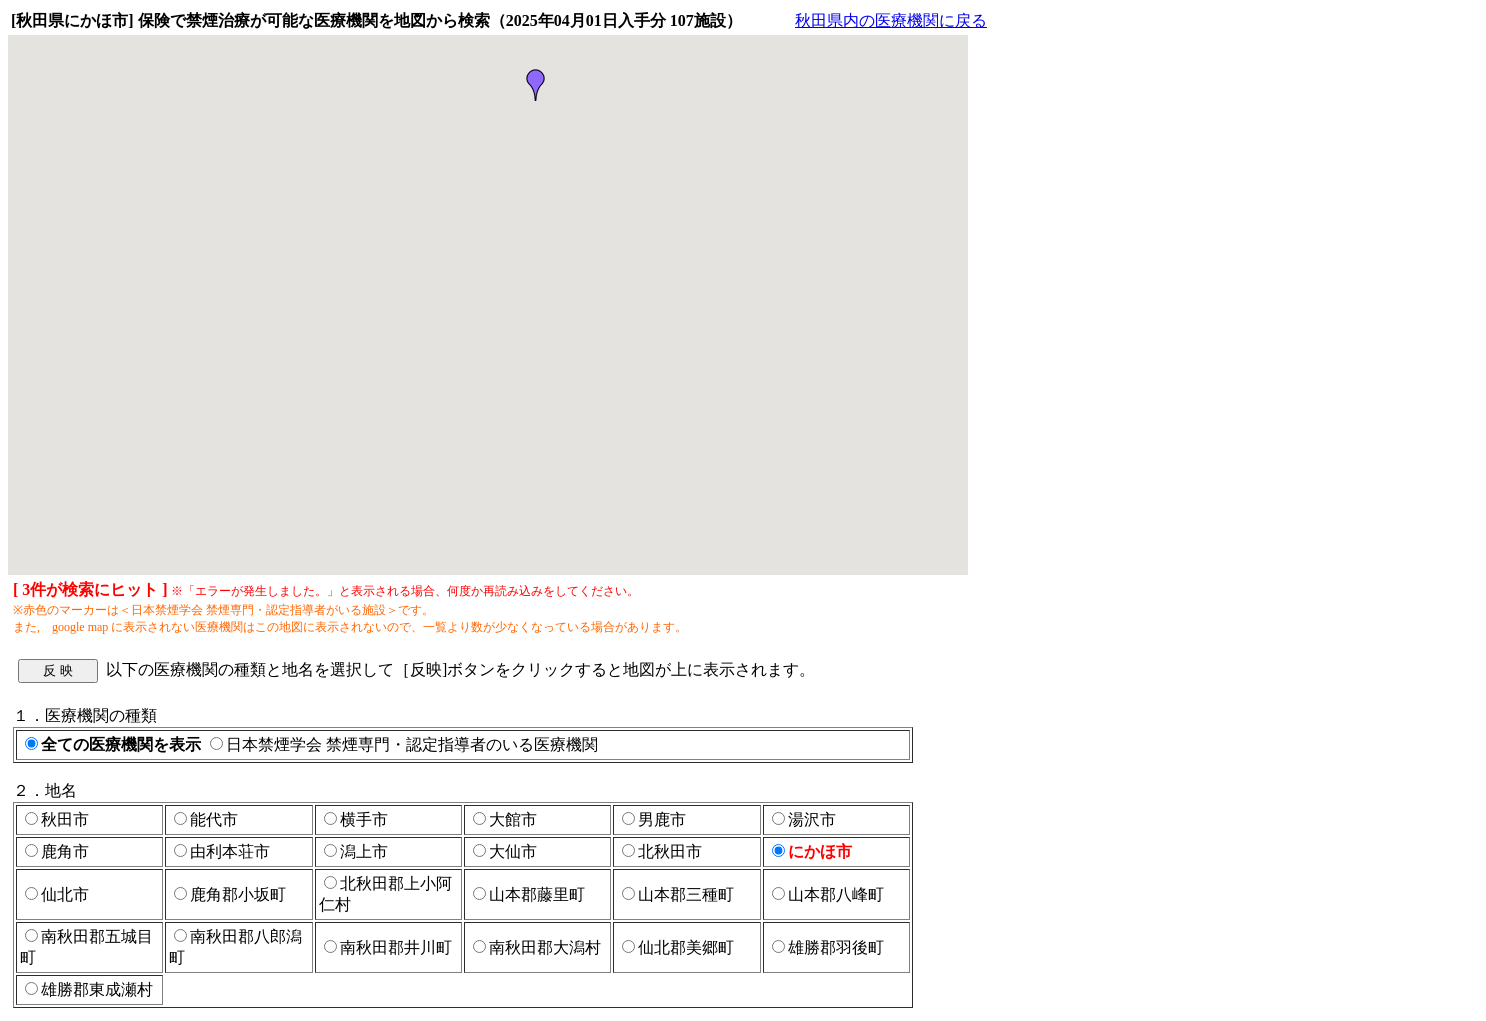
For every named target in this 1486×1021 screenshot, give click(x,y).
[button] (536, 85)
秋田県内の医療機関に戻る (891, 20)
